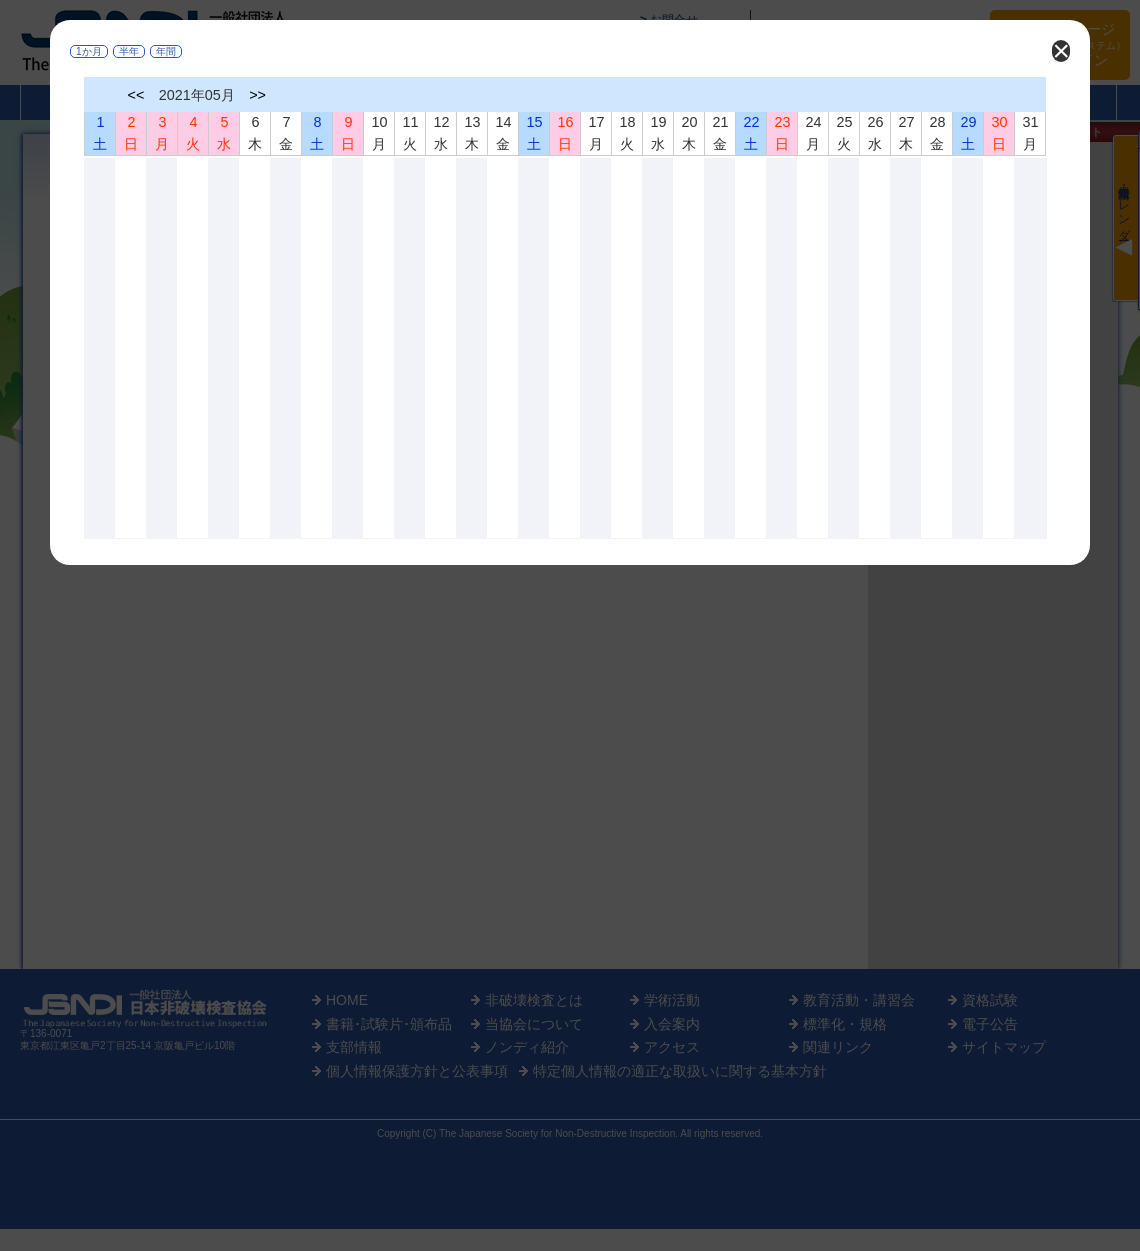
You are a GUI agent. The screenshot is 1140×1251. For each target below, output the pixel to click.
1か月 (89, 51)
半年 (129, 51)
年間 (166, 51)
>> (257, 95)
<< (136, 95)
